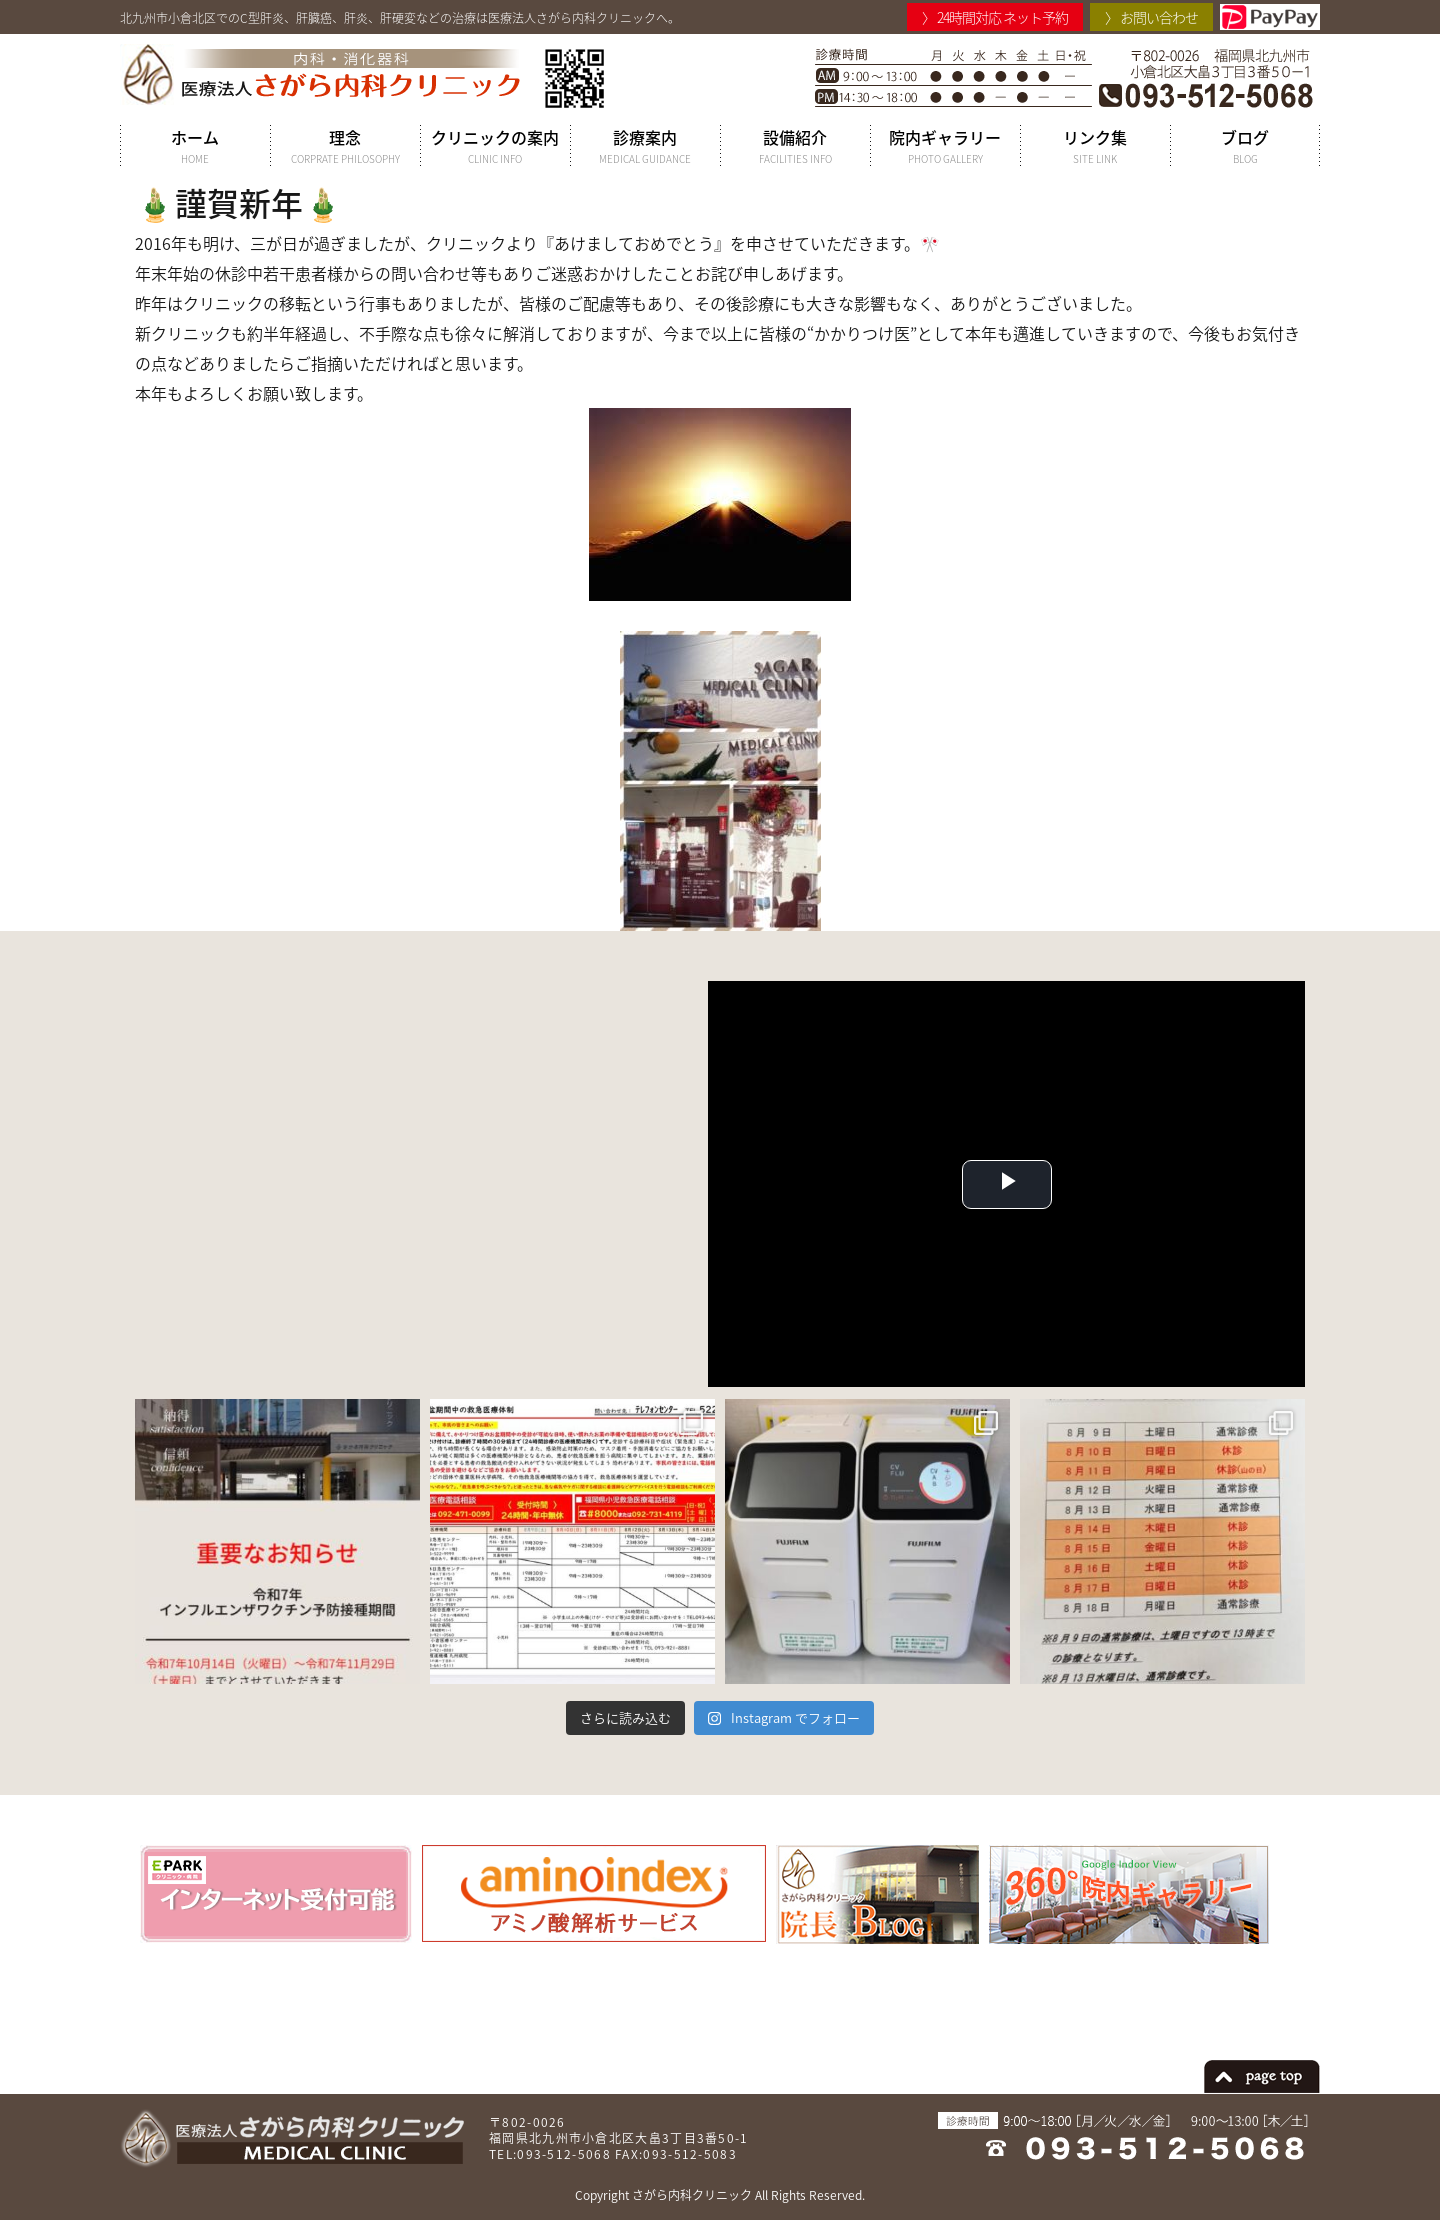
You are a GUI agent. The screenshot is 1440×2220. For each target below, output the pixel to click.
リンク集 (1095, 146)
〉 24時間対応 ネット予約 (995, 17)
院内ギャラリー (945, 146)
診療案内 (645, 146)
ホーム (195, 146)
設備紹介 (795, 146)
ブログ (1245, 146)
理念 (345, 146)
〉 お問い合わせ (1151, 17)
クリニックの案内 (495, 146)
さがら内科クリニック (692, 2195)
